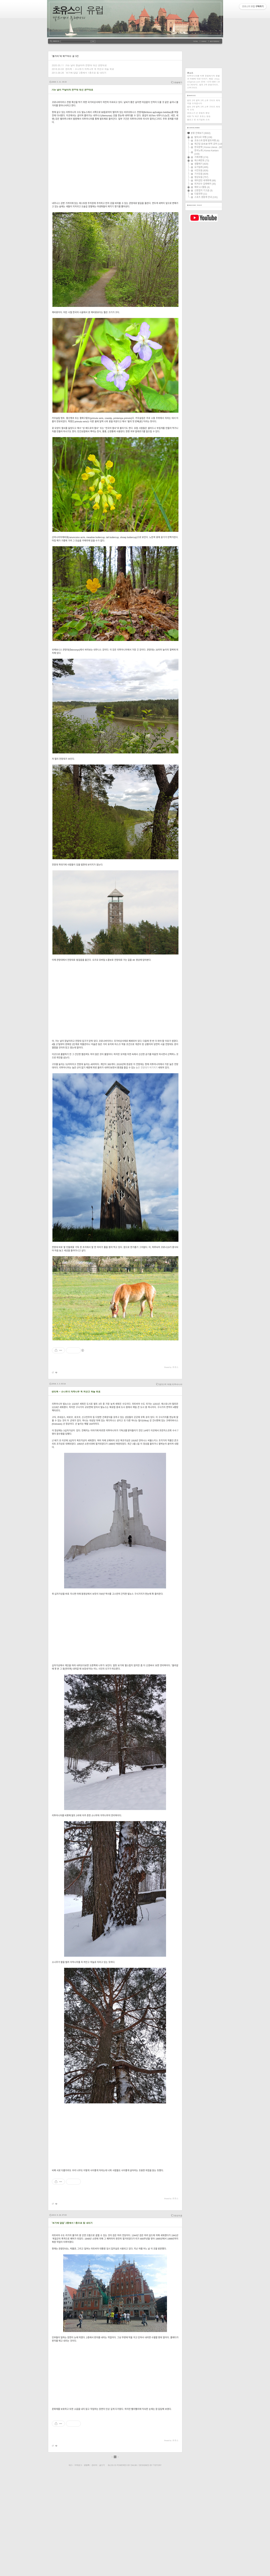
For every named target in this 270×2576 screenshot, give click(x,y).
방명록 (87, 2568)
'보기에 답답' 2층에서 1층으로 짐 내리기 (85, 72)
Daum (134, 2568)
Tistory (157, 2568)
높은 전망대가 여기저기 (147, 1119)
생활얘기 (178, 82)
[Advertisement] (115, 671)
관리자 (94, 2568)
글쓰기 (102, 2568)
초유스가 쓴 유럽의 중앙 (198, 113)
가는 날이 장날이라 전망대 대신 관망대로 (86, 65)
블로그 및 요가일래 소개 (198, 119)
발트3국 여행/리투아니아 (170, 1436)
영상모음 (178, 2319)
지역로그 (78, 2568)
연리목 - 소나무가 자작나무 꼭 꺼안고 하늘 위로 (89, 68)
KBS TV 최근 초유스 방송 (199, 116)
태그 (70, 2568)
